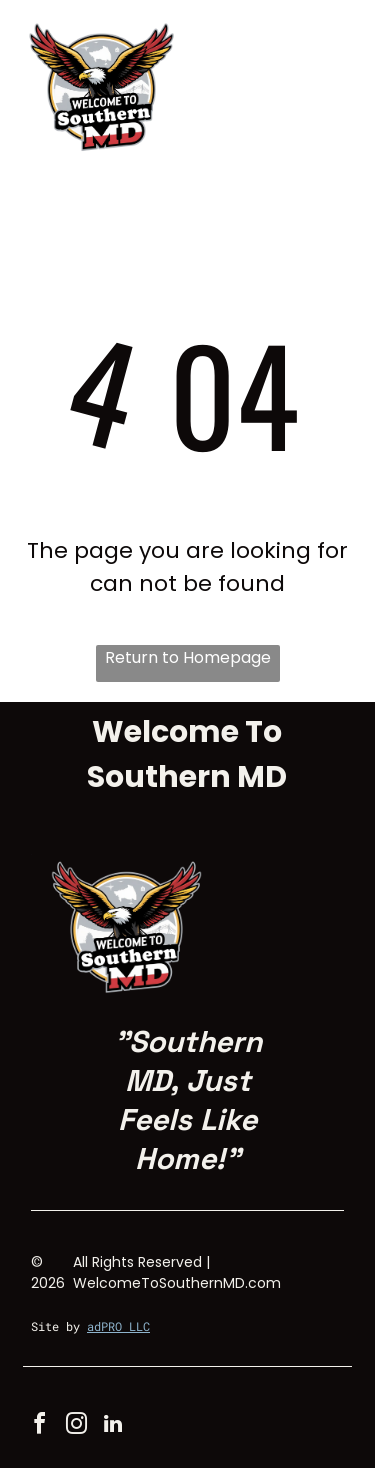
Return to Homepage (188, 657)
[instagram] (76, 1426)
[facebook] (39, 1426)
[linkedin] (113, 1426)
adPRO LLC (118, 1326)
